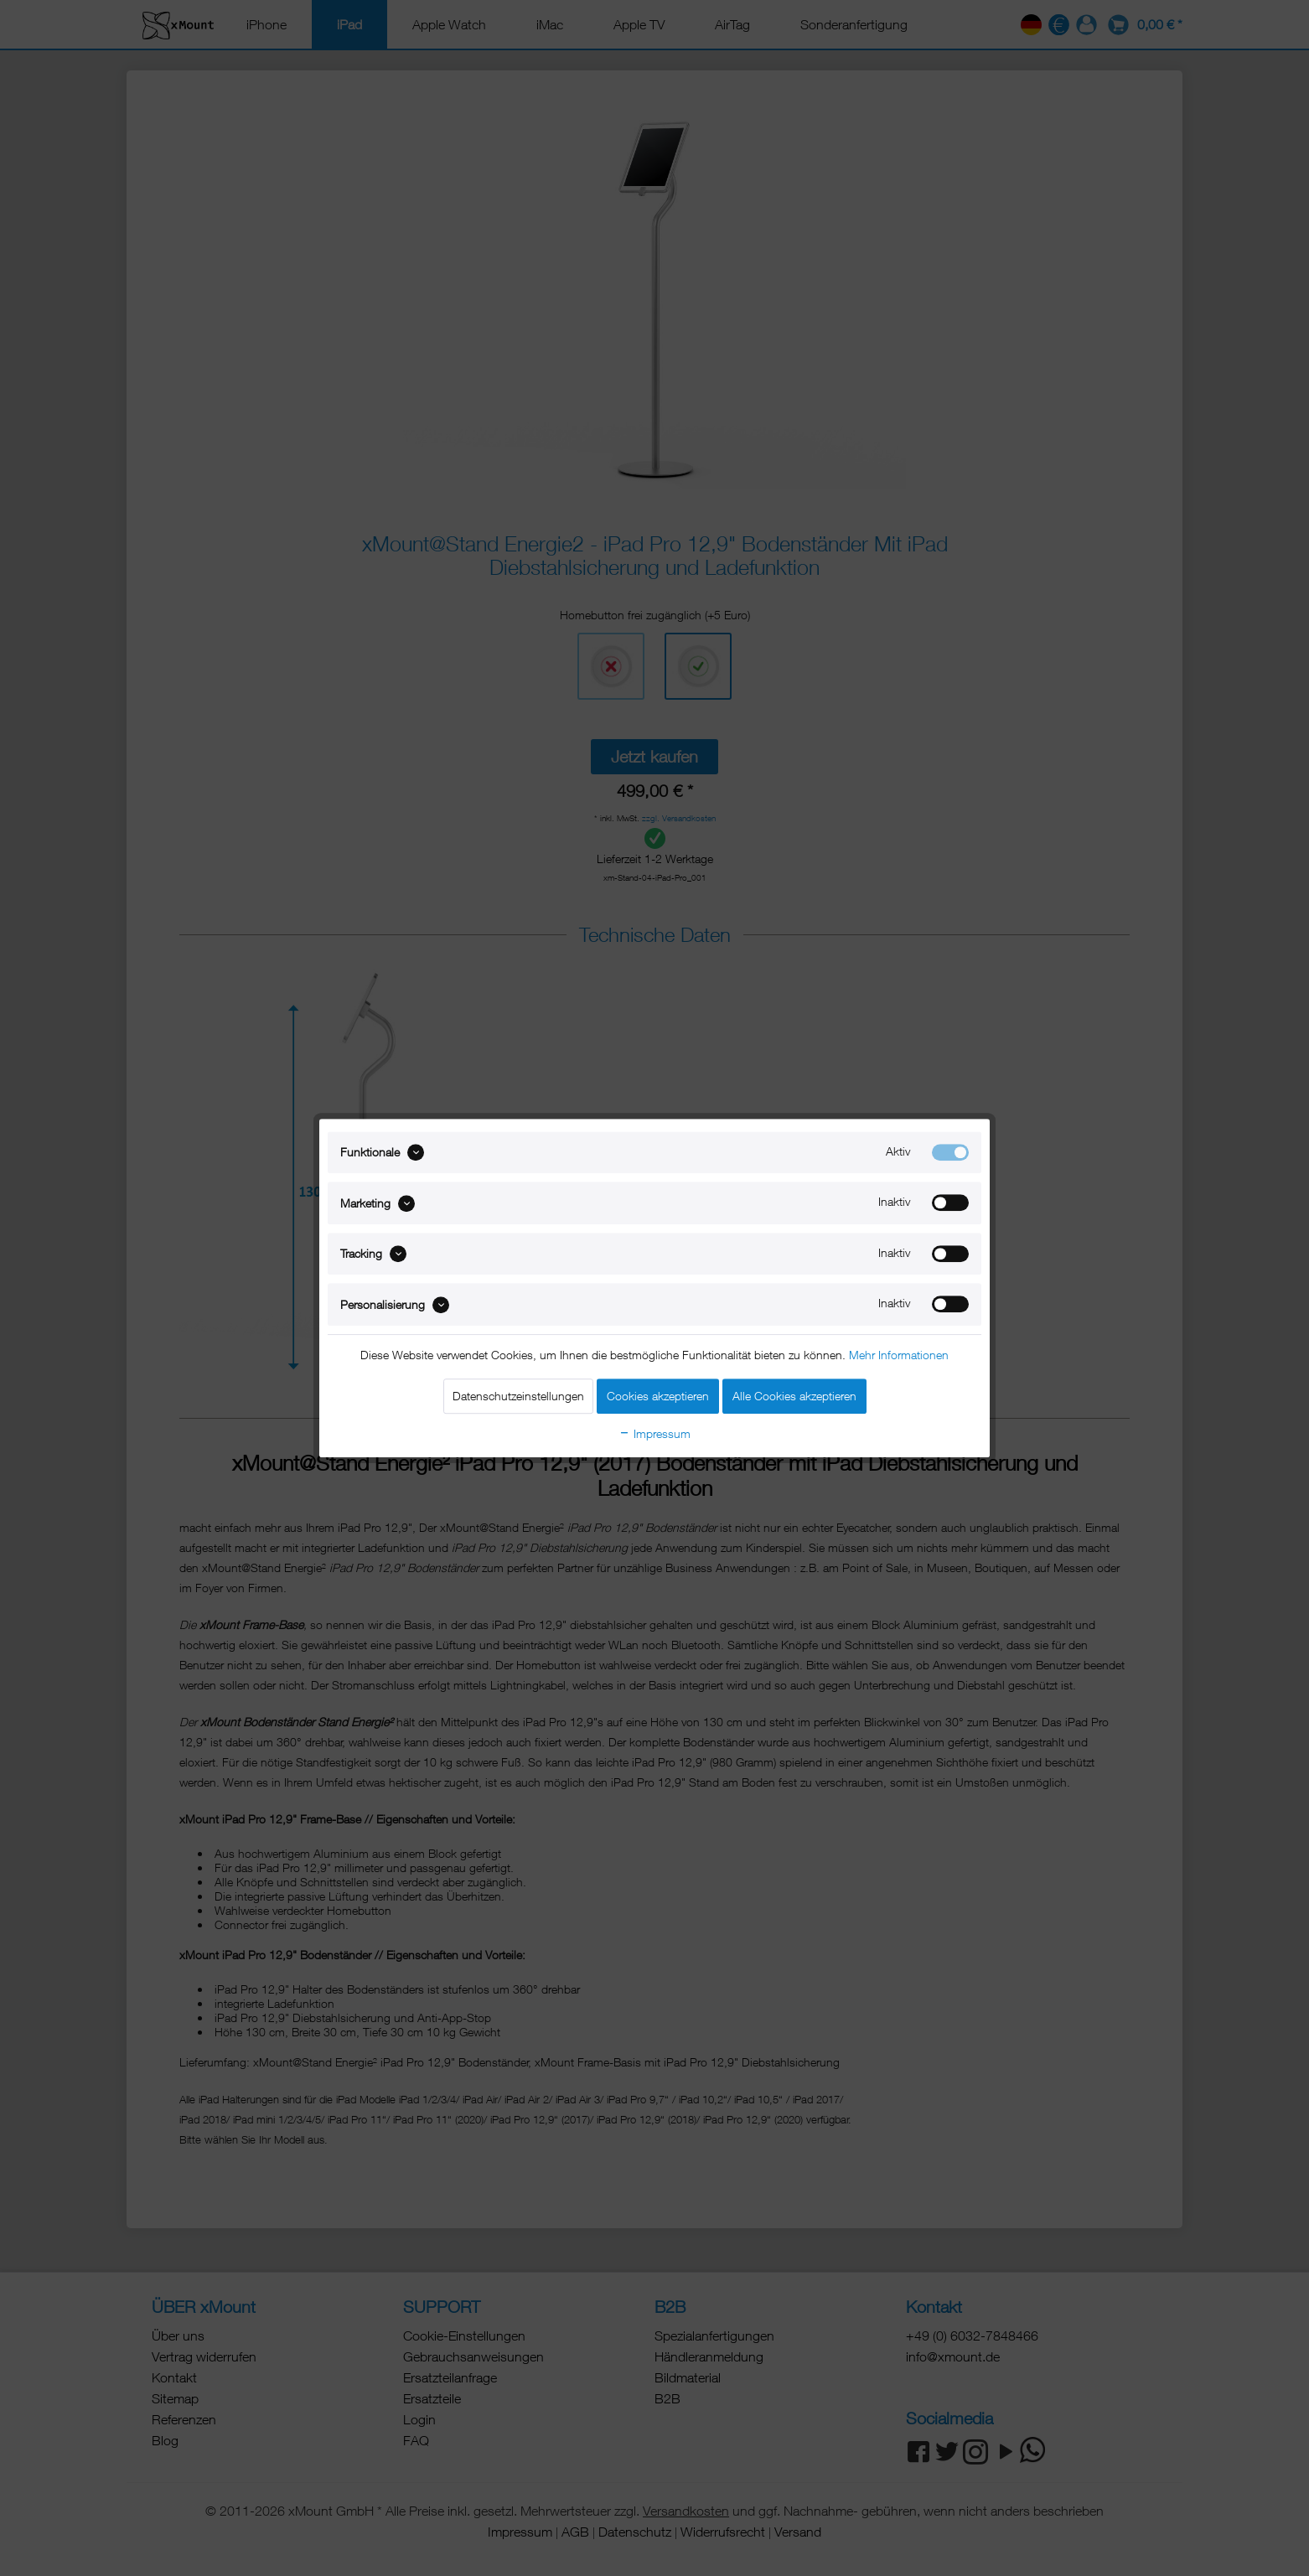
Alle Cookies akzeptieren (794, 1396)
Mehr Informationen (899, 1354)
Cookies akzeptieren (658, 1396)
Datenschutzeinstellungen (518, 1396)
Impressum (654, 1433)
